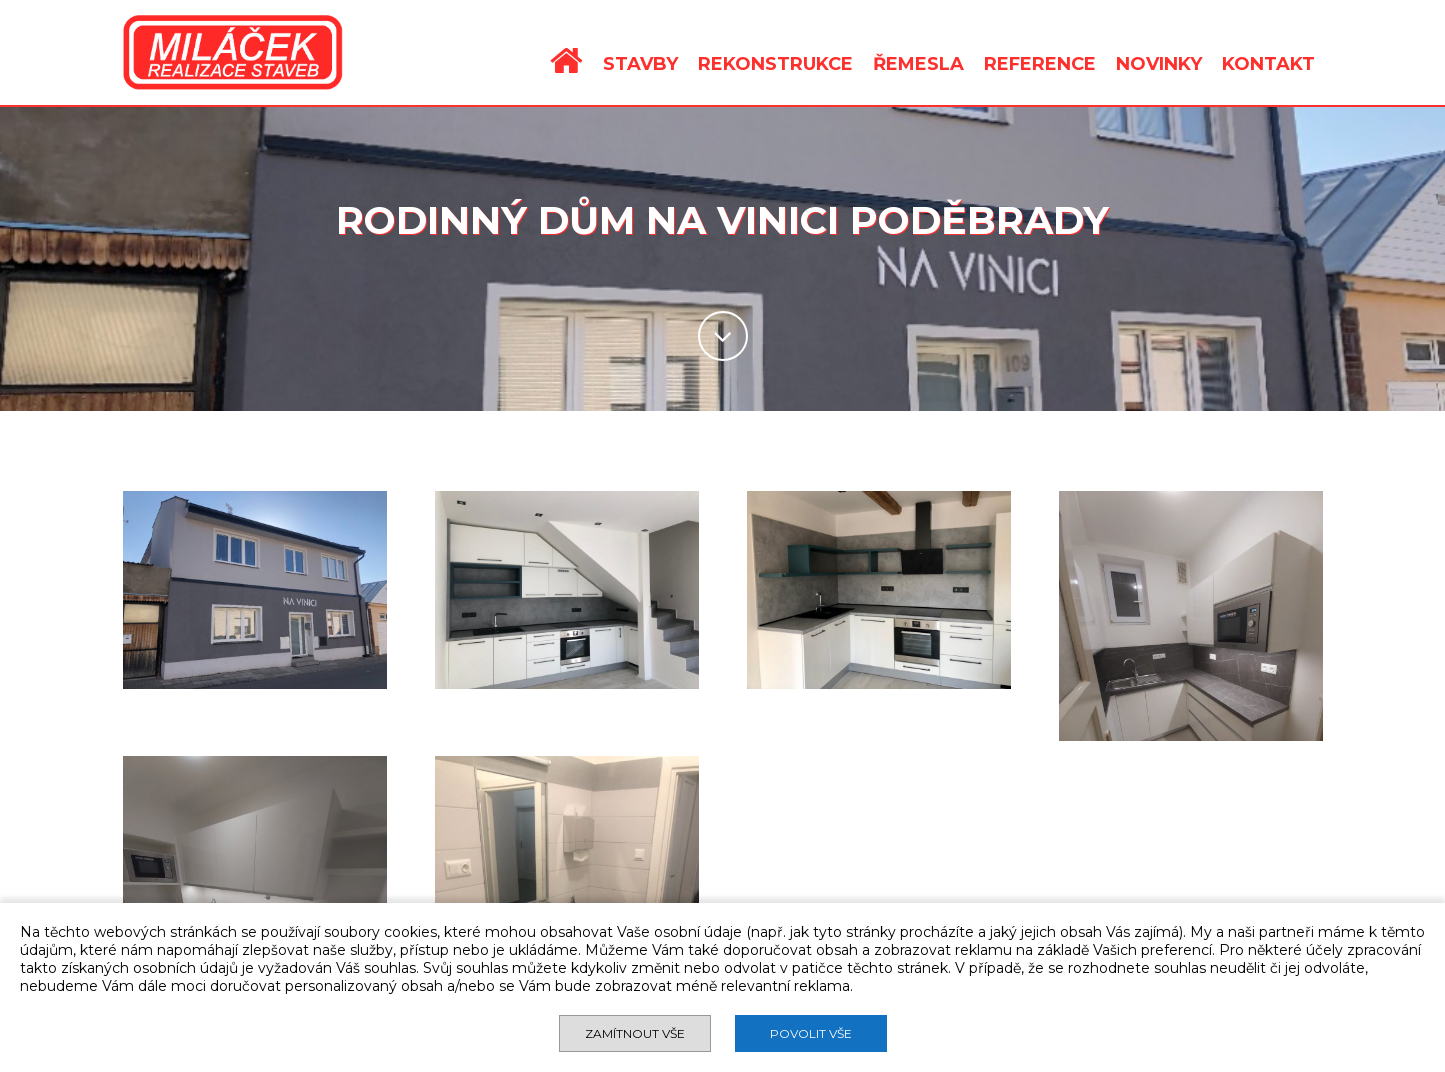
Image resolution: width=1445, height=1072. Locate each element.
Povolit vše (811, 1033)
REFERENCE (1040, 64)
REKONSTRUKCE (775, 64)
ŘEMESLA (918, 64)
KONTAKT (1268, 64)
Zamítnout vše (635, 1033)
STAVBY (640, 64)
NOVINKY (1159, 64)
